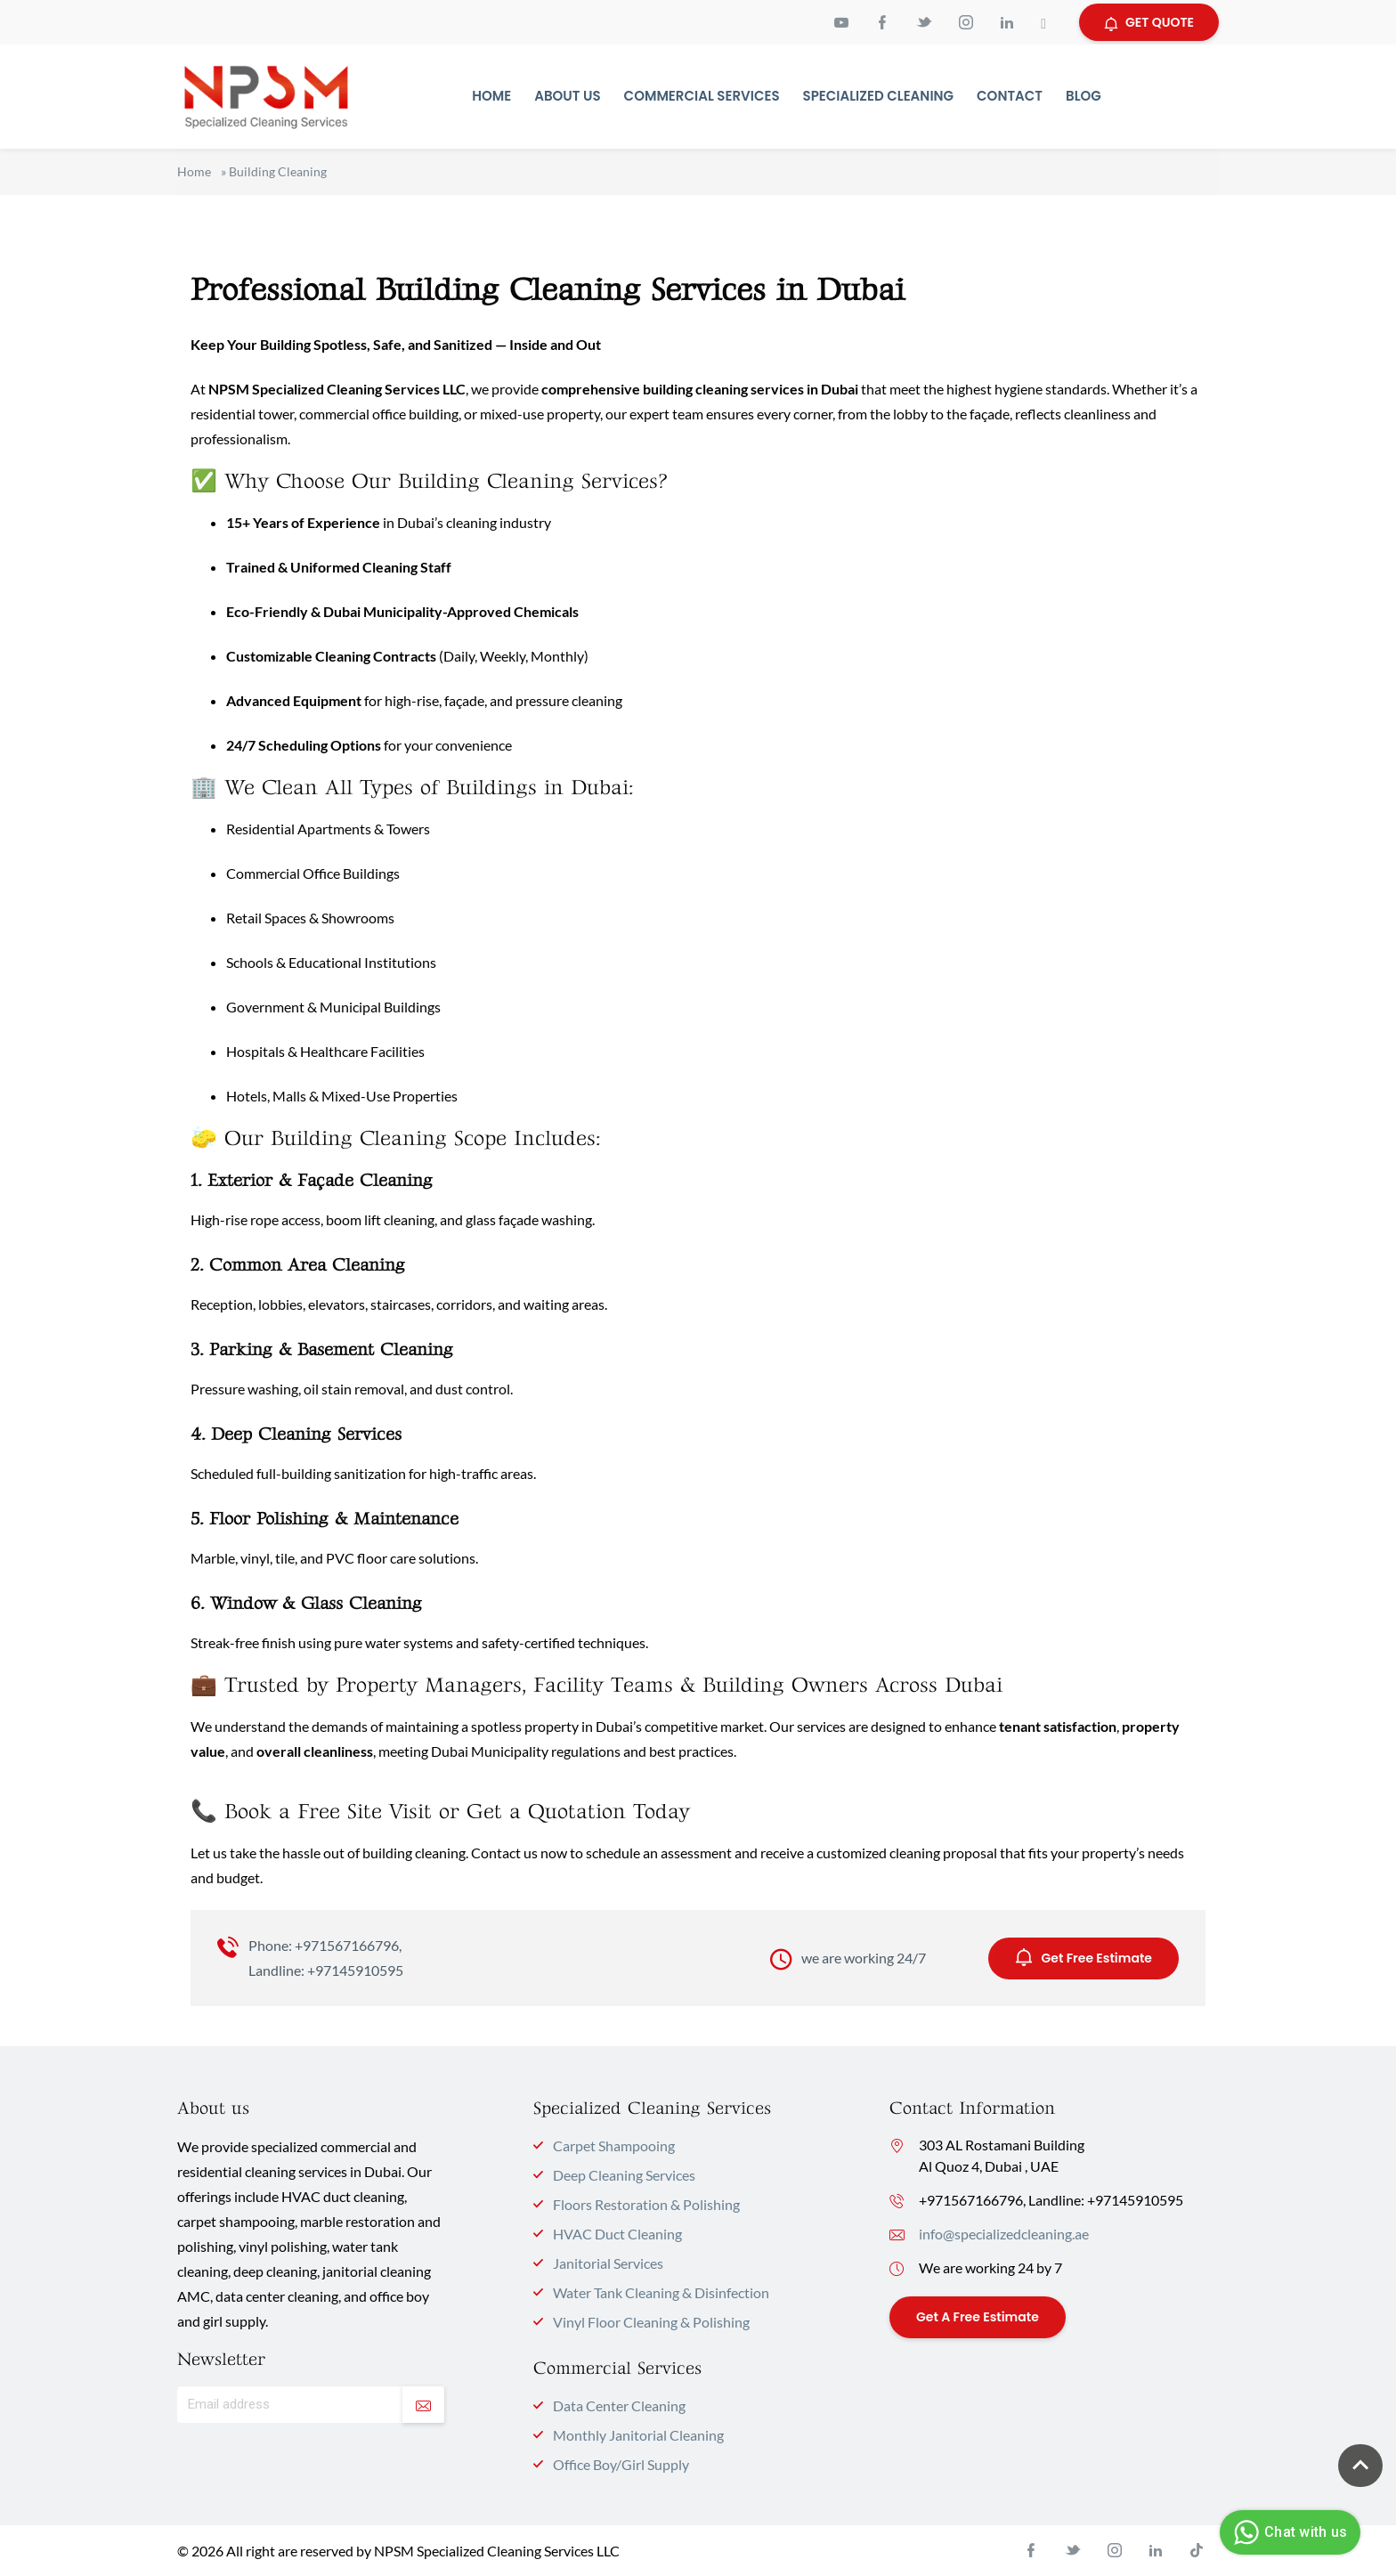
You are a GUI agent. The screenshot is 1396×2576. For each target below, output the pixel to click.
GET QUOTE (1149, 22)
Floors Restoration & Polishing (646, 2204)
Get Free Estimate (1083, 1957)
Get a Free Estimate (977, 2317)
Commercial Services (702, 95)
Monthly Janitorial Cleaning (638, 2434)
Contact (1010, 95)
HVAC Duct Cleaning (617, 2233)
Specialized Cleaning (878, 95)
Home (491, 95)
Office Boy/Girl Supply (621, 2464)
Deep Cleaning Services (624, 2174)
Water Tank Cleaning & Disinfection (661, 2292)
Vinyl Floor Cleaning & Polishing (651, 2321)
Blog (1083, 95)
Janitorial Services (608, 2263)
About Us (567, 95)
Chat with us (1288, 2532)
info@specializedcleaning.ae (1004, 2233)
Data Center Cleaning (619, 2405)
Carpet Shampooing (614, 2145)
